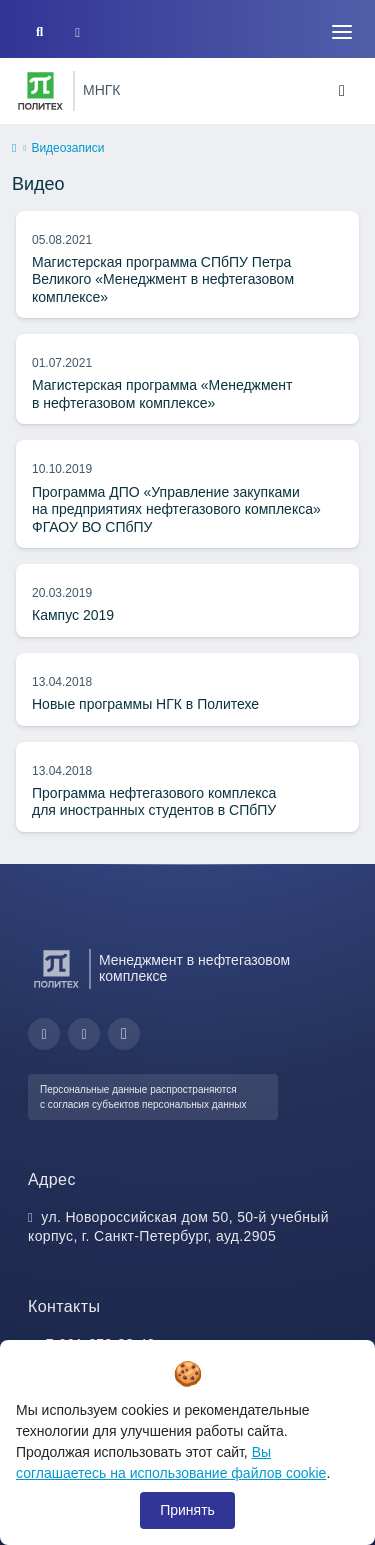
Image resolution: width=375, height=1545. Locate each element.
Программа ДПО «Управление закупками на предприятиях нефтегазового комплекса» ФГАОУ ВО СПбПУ (176, 509)
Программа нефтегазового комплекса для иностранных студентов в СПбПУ (154, 802)
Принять (187, 1510)
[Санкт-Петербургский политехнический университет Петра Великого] (40, 91)
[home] (14, 149)
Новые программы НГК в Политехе (145, 704)
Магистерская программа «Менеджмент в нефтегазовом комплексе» (162, 394)
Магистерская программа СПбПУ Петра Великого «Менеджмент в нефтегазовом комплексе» (163, 279)
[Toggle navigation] (342, 32)
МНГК (102, 90)
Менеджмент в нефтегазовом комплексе (194, 968)
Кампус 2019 (73, 615)
